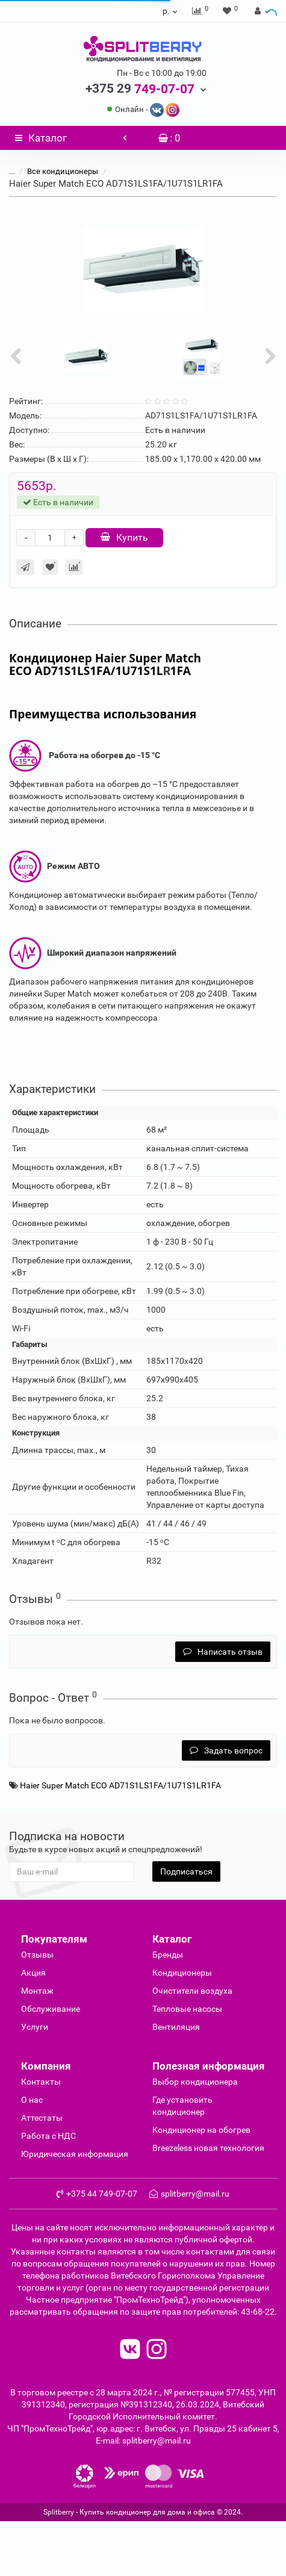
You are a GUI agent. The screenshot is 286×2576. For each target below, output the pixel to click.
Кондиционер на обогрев (201, 2130)
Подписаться (186, 1871)
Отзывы (37, 1954)
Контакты (41, 2081)
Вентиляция (176, 2027)
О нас (32, 2100)
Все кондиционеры (62, 171)
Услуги (34, 2027)
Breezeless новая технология (208, 2148)
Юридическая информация (74, 2154)
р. (171, 11)
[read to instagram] (156, 2350)
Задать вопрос (226, 1750)
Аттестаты (42, 2118)
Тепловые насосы (187, 2009)
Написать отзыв (223, 1652)
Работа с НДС (48, 2136)
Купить (124, 537)
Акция (33, 1972)
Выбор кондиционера (195, 2081)
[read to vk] (130, 2350)
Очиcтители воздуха (192, 1991)
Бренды (167, 1954)
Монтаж (37, 1991)
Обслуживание (50, 2009)
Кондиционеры (182, 1972)
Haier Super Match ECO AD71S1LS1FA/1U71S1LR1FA (120, 1785)
